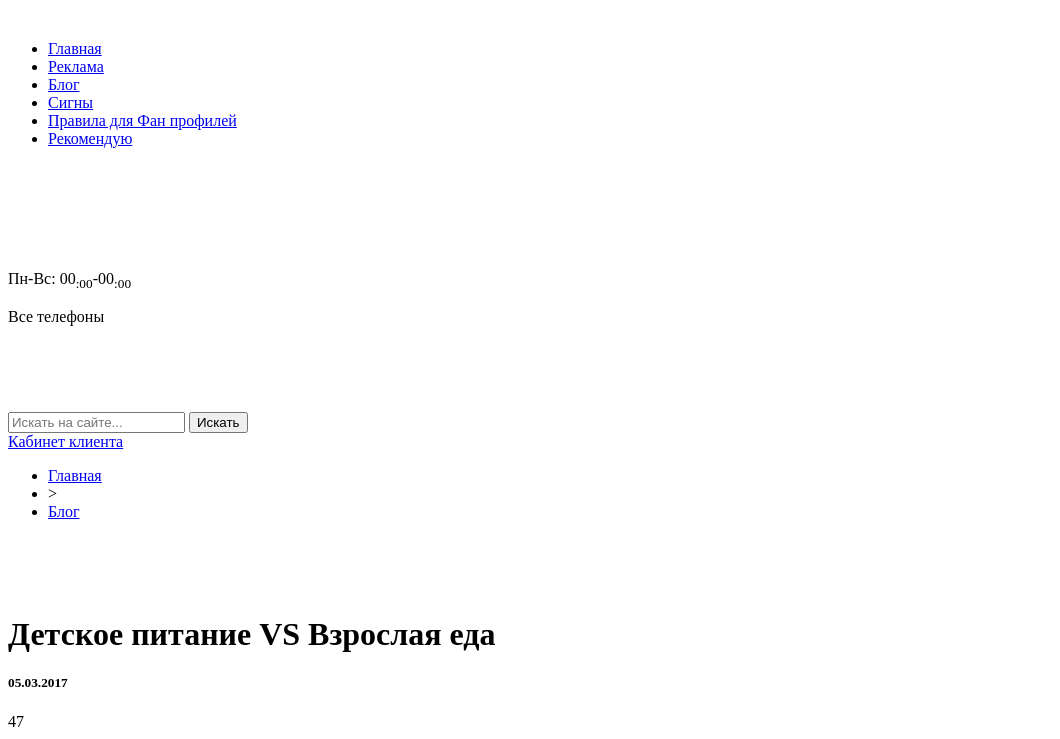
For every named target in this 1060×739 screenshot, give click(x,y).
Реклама (76, 66)
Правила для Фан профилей (142, 120)
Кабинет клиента (65, 441)
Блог (64, 84)
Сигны (70, 102)
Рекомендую (90, 138)
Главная (75, 48)
